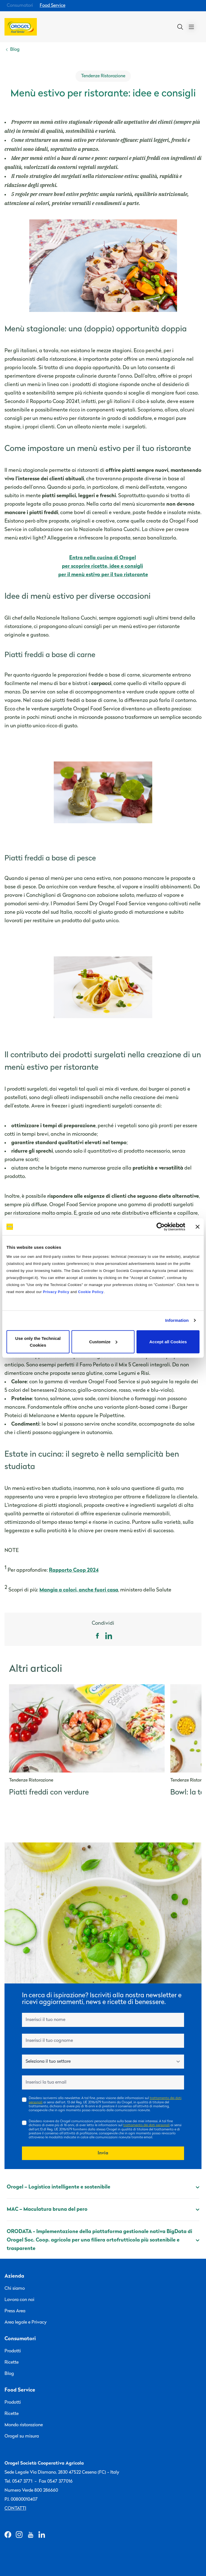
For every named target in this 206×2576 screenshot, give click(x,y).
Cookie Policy (90, 1291)
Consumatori (20, 5)
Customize (103, 1341)
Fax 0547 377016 (56, 2481)
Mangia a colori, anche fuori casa (78, 1590)
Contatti (15, 2508)
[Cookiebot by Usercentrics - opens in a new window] (160, 1227)
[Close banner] (198, 1227)
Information (177, 1320)
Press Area (15, 2311)
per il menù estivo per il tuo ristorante (103, 575)
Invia (103, 2153)
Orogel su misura (22, 2436)
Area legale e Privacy (26, 2322)
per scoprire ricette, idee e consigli (102, 566)
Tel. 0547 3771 (18, 2481)
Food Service (52, 5)
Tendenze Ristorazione (103, 76)
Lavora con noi (19, 2300)
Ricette (12, 2362)
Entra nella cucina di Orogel (102, 558)
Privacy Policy (56, 1291)
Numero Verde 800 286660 (31, 2490)
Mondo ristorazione (24, 2425)
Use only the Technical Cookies (38, 1341)
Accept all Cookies (168, 1341)
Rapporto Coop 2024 (73, 1570)
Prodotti (13, 2351)
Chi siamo (15, 2288)
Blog (9, 2374)
